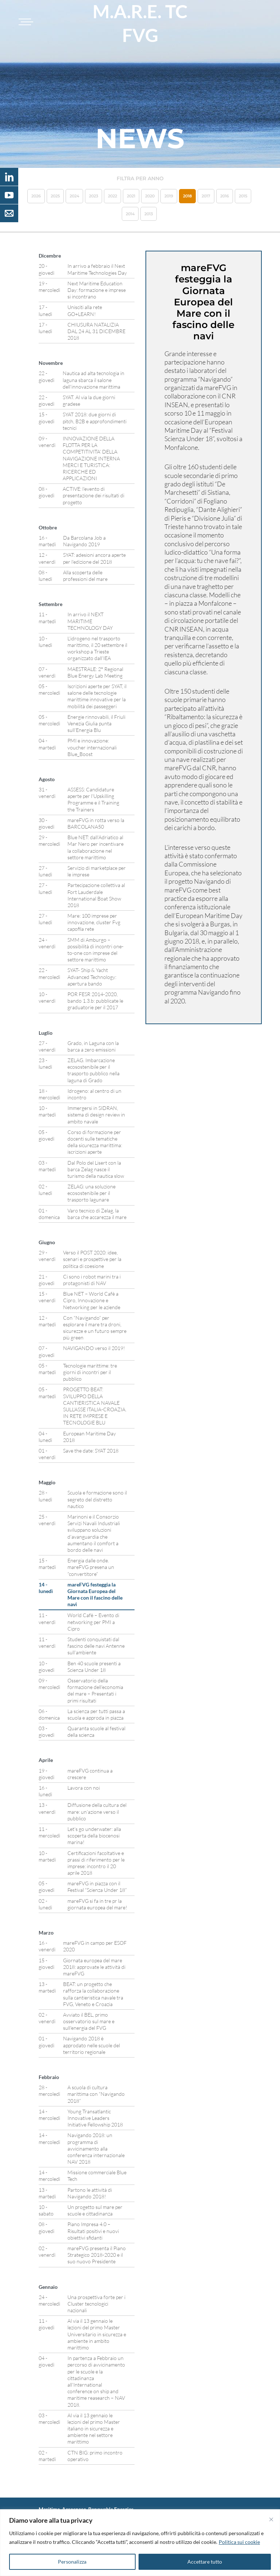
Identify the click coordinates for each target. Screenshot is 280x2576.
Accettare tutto (204, 2561)
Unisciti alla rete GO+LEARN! (84, 310)
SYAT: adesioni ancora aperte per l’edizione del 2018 (94, 558)
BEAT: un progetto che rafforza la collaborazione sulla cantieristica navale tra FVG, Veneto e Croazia (93, 1994)
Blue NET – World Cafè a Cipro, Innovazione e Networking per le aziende (91, 1300)
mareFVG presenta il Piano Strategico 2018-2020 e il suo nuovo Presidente (96, 2254)
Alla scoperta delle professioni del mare (85, 575)
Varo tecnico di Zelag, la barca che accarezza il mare (97, 1213)
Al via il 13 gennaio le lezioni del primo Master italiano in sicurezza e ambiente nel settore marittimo (93, 2428)
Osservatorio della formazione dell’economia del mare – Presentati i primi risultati (95, 1690)
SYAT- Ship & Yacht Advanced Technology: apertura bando (91, 976)
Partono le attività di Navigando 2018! (89, 2193)
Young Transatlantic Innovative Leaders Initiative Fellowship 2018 (95, 2118)
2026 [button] (36, 195)
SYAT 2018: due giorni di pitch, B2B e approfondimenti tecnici (95, 421)
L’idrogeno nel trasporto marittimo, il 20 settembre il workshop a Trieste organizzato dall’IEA (97, 648)
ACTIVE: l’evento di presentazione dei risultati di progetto (93, 495)
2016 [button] (224, 195)
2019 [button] (168, 195)
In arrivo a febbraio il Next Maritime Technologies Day (97, 269)
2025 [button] (55, 195)
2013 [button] (148, 213)
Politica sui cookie (239, 2542)
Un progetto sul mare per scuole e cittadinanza (94, 2210)
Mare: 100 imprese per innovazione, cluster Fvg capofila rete (93, 922)
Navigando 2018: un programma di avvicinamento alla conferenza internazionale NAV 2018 (96, 2148)
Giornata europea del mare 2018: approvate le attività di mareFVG (94, 1967)
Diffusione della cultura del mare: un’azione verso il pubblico (97, 1811)
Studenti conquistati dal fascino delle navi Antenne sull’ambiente (96, 1645)
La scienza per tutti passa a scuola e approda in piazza (96, 1714)
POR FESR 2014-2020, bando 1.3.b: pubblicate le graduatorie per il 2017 (95, 1000)
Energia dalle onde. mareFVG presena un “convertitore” (90, 1567)
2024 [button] (74, 195)
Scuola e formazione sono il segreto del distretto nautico (97, 1499)
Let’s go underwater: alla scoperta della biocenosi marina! (94, 1835)
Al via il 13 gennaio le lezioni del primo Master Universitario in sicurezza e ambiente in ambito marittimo (96, 2334)
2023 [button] (93, 195)
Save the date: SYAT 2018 (90, 1450)
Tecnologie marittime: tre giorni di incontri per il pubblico (90, 1372)
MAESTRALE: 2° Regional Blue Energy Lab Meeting (95, 672)
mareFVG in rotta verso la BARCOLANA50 (95, 823)
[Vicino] (271, 2519)
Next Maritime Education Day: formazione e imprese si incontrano (96, 290)
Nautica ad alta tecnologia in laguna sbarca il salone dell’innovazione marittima (93, 379)
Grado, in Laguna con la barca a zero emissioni (93, 1046)
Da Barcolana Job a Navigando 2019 (84, 541)
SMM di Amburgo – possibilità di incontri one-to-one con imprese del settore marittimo (95, 950)
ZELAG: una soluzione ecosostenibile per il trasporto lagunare (91, 1193)
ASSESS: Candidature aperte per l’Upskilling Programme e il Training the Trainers (93, 799)
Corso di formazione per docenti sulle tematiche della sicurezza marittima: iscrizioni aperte (94, 1142)
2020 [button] (150, 195)
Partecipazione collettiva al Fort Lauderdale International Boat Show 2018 (96, 895)
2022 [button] (112, 195)
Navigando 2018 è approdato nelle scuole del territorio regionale (91, 2045)
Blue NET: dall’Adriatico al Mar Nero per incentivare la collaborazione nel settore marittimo (95, 847)
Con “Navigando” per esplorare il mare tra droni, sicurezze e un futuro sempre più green (95, 1328)
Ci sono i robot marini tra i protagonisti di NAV (92, 1279)
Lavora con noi (83, 1788)
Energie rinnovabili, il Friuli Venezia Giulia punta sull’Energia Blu (96, 723)
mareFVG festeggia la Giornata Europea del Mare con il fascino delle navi (94, 1594)
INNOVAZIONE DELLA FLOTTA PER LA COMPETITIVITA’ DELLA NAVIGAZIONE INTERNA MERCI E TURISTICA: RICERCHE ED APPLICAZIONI (91, 458)
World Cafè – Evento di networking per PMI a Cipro (93, 1621)
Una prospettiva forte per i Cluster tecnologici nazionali (96, 2303)
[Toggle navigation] (24, 22)
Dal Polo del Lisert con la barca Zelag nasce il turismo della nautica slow (95, 1169)
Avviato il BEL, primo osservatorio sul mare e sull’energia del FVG (88, 2021)
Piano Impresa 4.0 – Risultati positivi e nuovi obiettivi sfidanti (93, 2230)
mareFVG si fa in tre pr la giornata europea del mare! (97, 1904)
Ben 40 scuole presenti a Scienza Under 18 (94, 1666)
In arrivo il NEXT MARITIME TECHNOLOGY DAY (90, 620)
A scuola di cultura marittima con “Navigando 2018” (96, 2093)
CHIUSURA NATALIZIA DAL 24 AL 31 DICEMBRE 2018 (96, 331)
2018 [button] (187, 195)
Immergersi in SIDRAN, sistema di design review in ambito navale (96, 1114)
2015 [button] (243, 195)
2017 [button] (206, 195)
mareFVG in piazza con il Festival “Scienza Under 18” (97, 1886)
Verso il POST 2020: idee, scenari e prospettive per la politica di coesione (92, 1259)
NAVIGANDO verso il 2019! (94, 1348)
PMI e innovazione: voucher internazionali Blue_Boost (92, 747)
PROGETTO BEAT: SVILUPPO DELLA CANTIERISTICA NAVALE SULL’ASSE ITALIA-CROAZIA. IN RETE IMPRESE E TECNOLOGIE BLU (95, 1406)
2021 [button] (131, 195)
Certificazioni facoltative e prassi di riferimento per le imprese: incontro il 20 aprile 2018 (96, 1863)
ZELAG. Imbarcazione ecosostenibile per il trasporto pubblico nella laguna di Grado (93, 1070)
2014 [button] (130, 213)
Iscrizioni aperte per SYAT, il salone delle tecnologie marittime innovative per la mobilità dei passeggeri (97, 696)
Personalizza (72, 2561)
